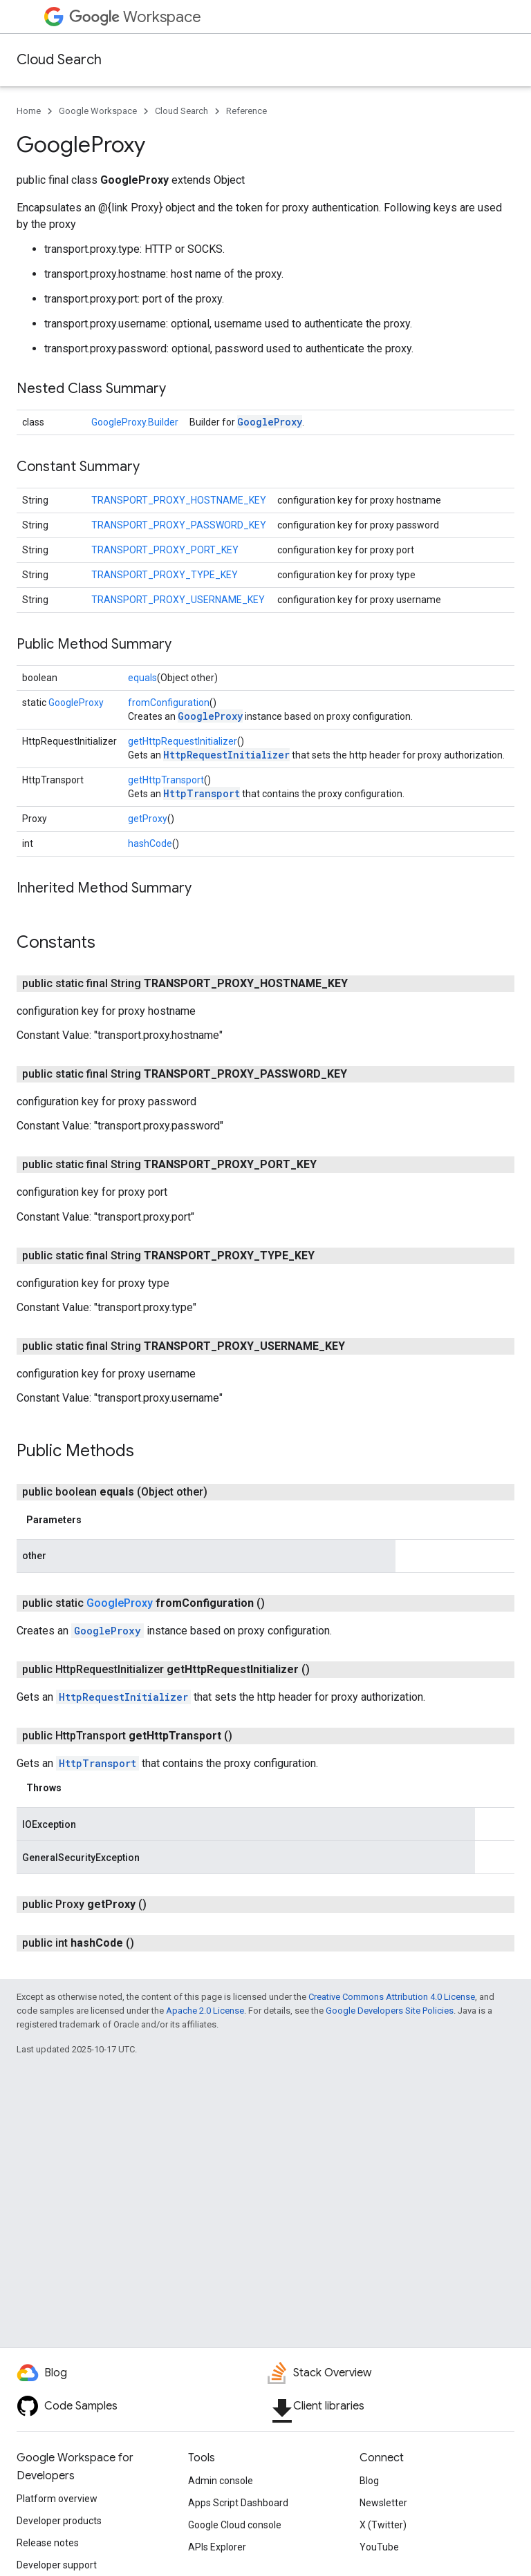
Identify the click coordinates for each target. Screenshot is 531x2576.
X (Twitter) (383, 2524)
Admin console (220, 2480)
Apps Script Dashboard (238, 2502)
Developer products (59, 2520)
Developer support (57, 2564)
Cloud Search (59, 59)
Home (29, 111)
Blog (369, 2480)
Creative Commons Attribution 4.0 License (391, 1997)
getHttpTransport (166, 779)
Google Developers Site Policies (390, 2010)
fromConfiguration (168, 702)
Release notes (48, 2542)
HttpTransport (201, 793)
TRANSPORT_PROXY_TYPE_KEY (164, 574)
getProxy (147, 818)
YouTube (379, 2547)
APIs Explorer (217, 2547)
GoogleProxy (269, 421)
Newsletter (383, 2502)
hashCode (150, 843)
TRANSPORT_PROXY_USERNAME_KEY (178, 599)
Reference (246, 111)
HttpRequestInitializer (226, 754)
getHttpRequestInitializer (182, 741)
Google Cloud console (234, 2524)
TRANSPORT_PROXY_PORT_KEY (165, 549)
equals (142, 677)
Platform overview (57, 2498)
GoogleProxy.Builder (134, 422)
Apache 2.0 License (205, 2010)
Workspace (135, 17)
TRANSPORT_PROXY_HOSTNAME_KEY (178, 500)
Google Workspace (98, 111)
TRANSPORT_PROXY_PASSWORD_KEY (178, 525)
